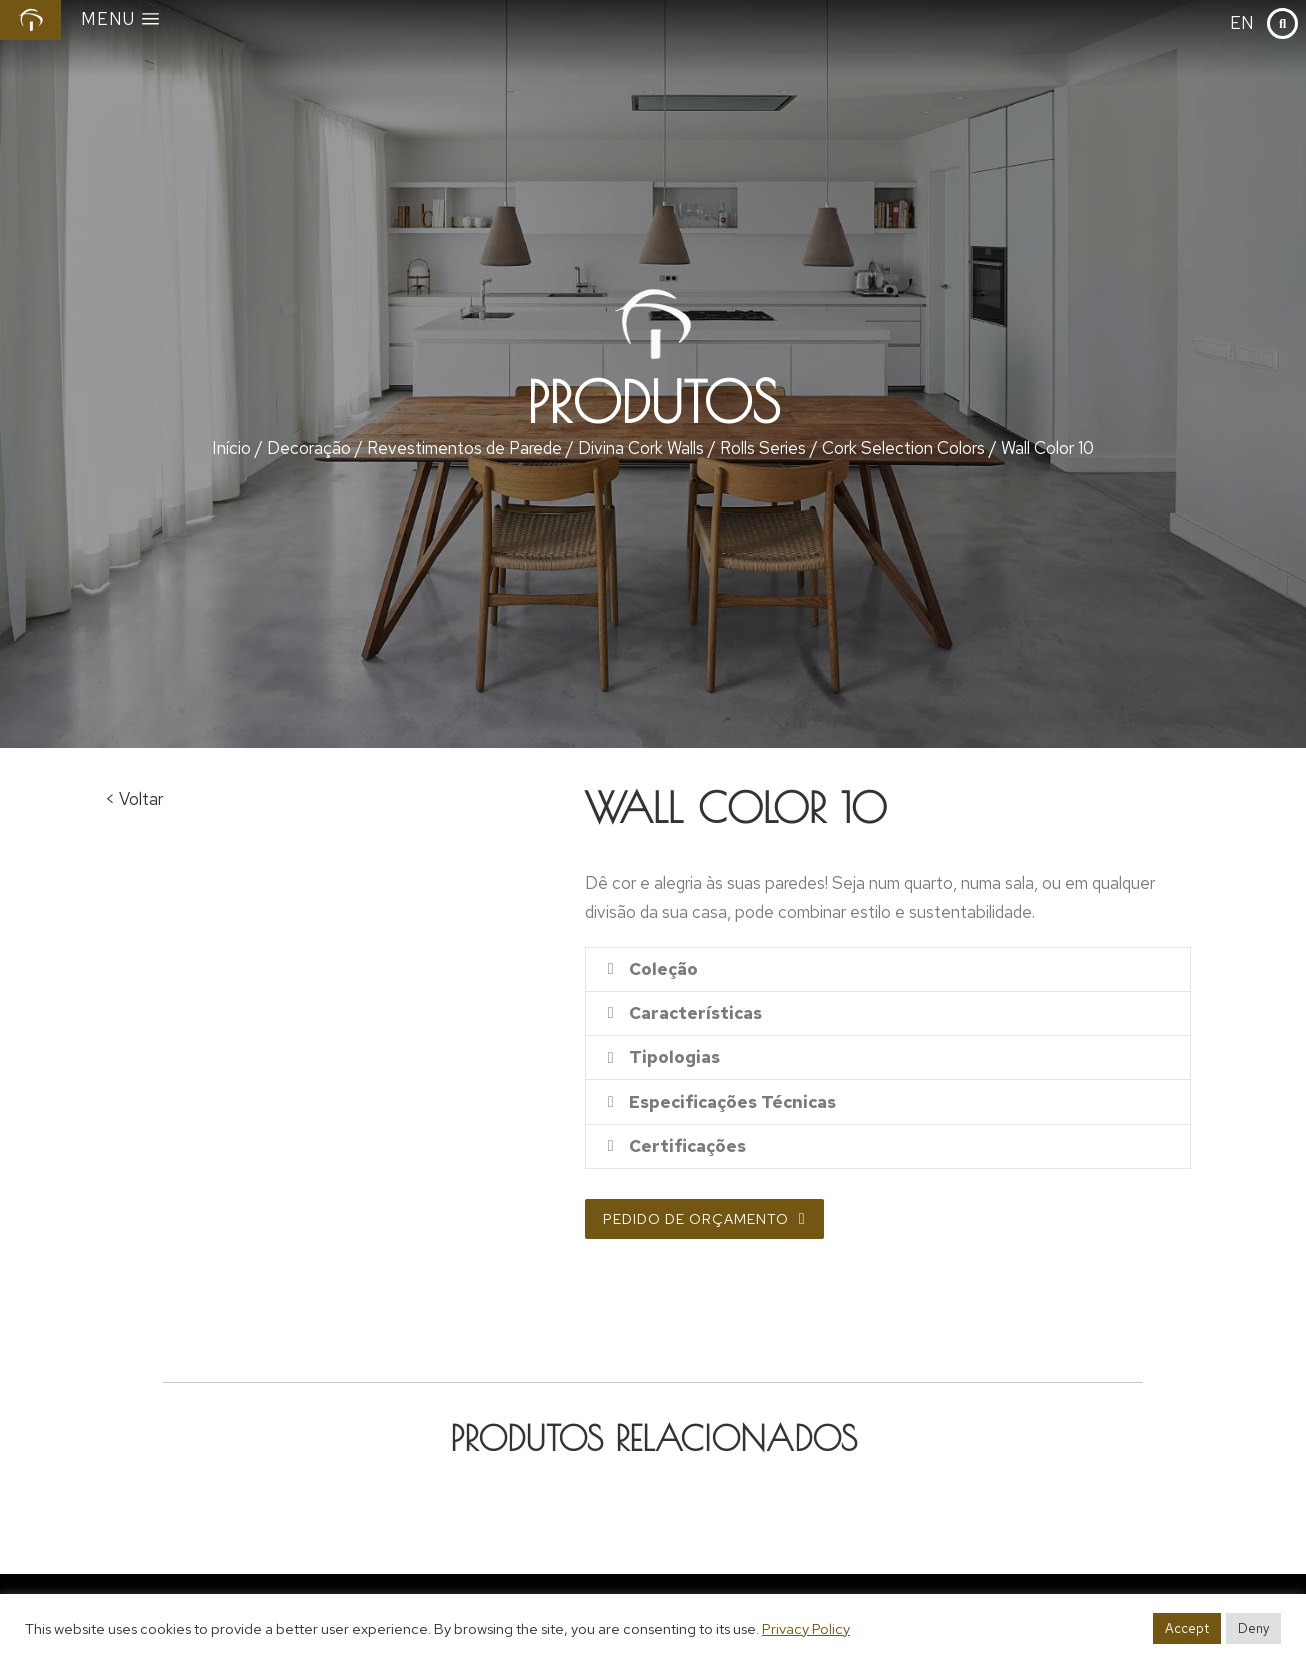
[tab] (888, 971)
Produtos (653, 402)
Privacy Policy (806, 1628)
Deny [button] (1253, 1628)
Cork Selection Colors (903, 448)
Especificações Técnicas (735, 1115)
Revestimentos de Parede (464, 448)
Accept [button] (1187, 1628)
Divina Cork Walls (641, 448)
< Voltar (134, 799)
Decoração (309, 448)
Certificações (690, 1163)
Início (231, 448)
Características (698, 1019)
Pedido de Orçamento (704, 1238)
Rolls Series (763, 448)
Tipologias (677, 1067)
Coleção (666, 971)
